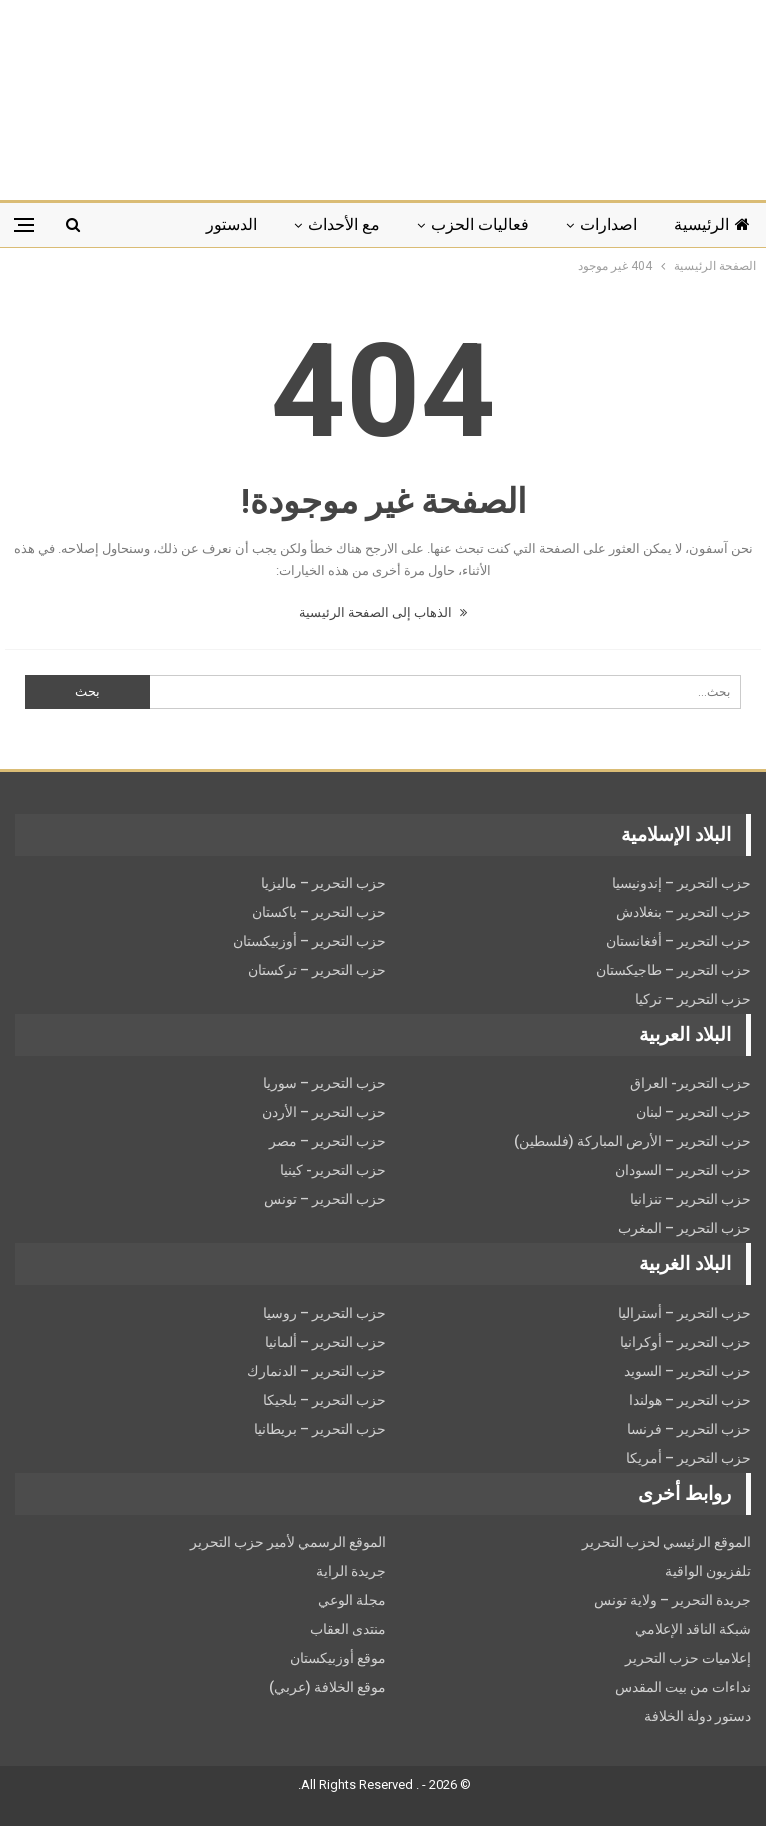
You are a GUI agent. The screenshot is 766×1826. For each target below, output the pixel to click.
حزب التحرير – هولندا (690, 1400)
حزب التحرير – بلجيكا (324, 1400)
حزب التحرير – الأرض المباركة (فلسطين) (632, 1141)
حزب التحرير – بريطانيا (320, 1429)
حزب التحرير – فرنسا (689, 1429)
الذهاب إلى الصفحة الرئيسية (383, 612)
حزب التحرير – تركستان (317, 970)
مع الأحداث (344, 224)
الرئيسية (712, 224)
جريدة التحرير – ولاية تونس (672, 1600)
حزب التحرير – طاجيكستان (673, 970)
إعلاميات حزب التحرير (688, 1658)
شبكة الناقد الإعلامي (693, 1629)
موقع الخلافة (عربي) (327, 1687)
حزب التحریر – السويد (687, 1371)
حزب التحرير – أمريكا (688, 1458)
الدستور (231, 224)
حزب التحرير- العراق (690, 1083)
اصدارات (608, 224)
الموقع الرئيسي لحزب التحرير (666, 1542)
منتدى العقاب (348, 1629)
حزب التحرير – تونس (325, 1199)
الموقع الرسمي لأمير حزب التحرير (288, 1542)
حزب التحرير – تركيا (693, 999)
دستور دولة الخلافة (697, 1716)
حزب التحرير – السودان (683, 1170)
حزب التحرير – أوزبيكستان (309, 941)
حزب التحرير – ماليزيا (323, 883)
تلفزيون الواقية (708, 1571)
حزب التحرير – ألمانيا (325, 1342)
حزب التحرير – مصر (327, 1141)
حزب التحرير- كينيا (333, 1170)
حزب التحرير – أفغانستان (678, 941)
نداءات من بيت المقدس (683, 1687)
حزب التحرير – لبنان (693, 1112)
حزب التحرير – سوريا (324, 1083)
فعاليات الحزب (480, 224)
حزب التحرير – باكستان (319, 912)
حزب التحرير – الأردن (324, 1112)
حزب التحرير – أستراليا (684, 1313)
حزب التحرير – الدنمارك (316, 1371)
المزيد (149, 224)
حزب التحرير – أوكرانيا (685, 1342)
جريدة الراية (351, 1571)
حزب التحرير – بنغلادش (683, 912)
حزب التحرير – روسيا (324, 1313)
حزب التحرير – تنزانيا (690, 1199)
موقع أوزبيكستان (338, 1658)
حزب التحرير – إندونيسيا (681, 883)
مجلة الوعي (352, 1600)
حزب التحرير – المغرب (684, 1228)
